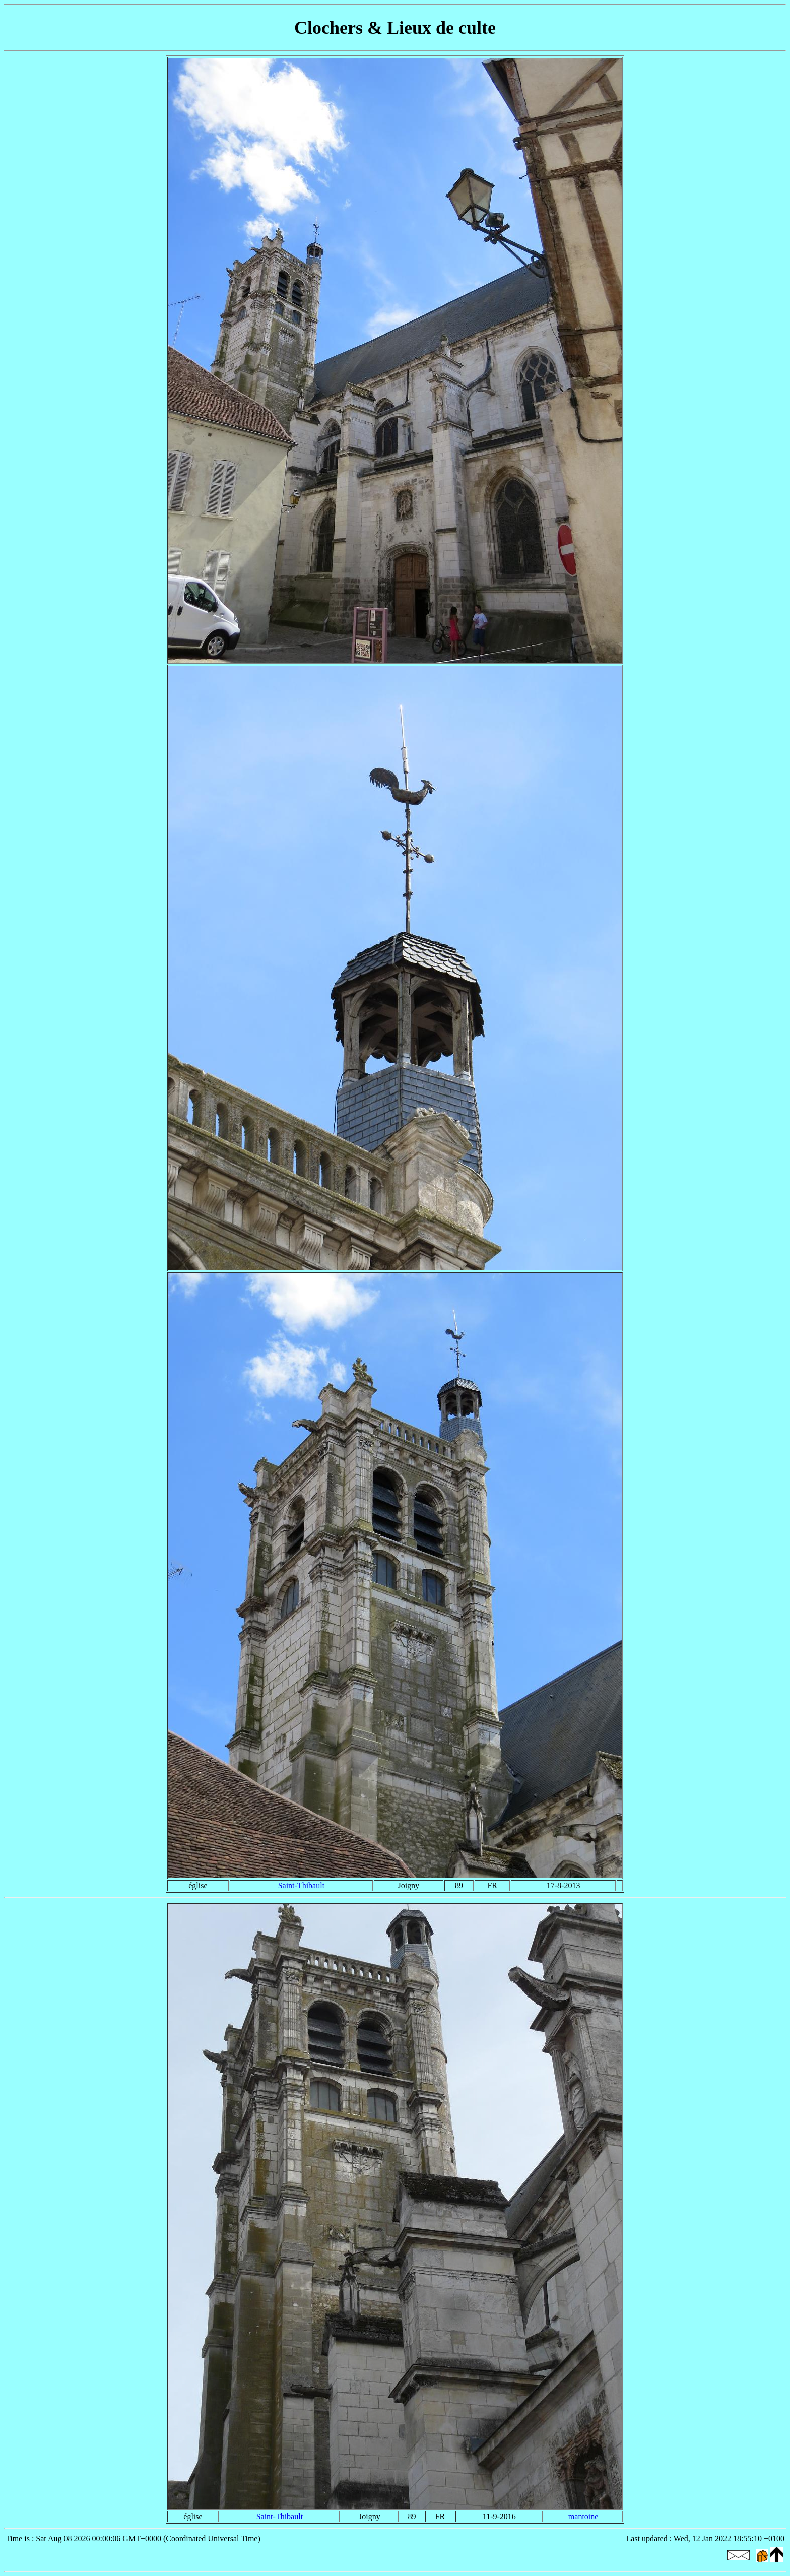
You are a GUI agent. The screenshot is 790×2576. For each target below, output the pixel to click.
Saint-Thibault (301, 1885)
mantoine (583, 2516)
